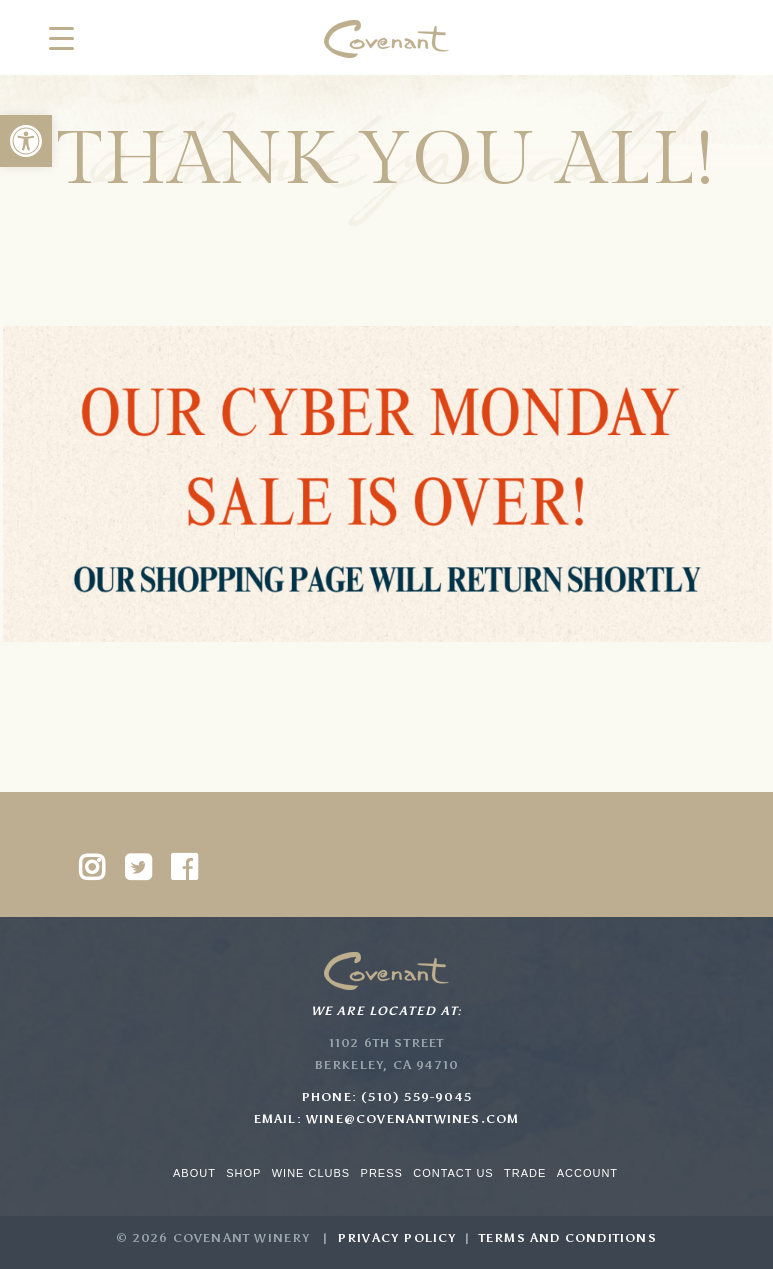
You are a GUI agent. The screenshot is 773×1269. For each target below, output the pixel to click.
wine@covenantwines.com (412, 1119)
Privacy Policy (397, 1238)
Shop (243, 1173)
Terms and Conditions (568, 1238)
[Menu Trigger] (61, 37)
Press (382, 1173)
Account (587, 1173)
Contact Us (453, 1173)
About (194, 1173)
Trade (525, 1173)
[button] (26, 141)
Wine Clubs (311, 1173)
